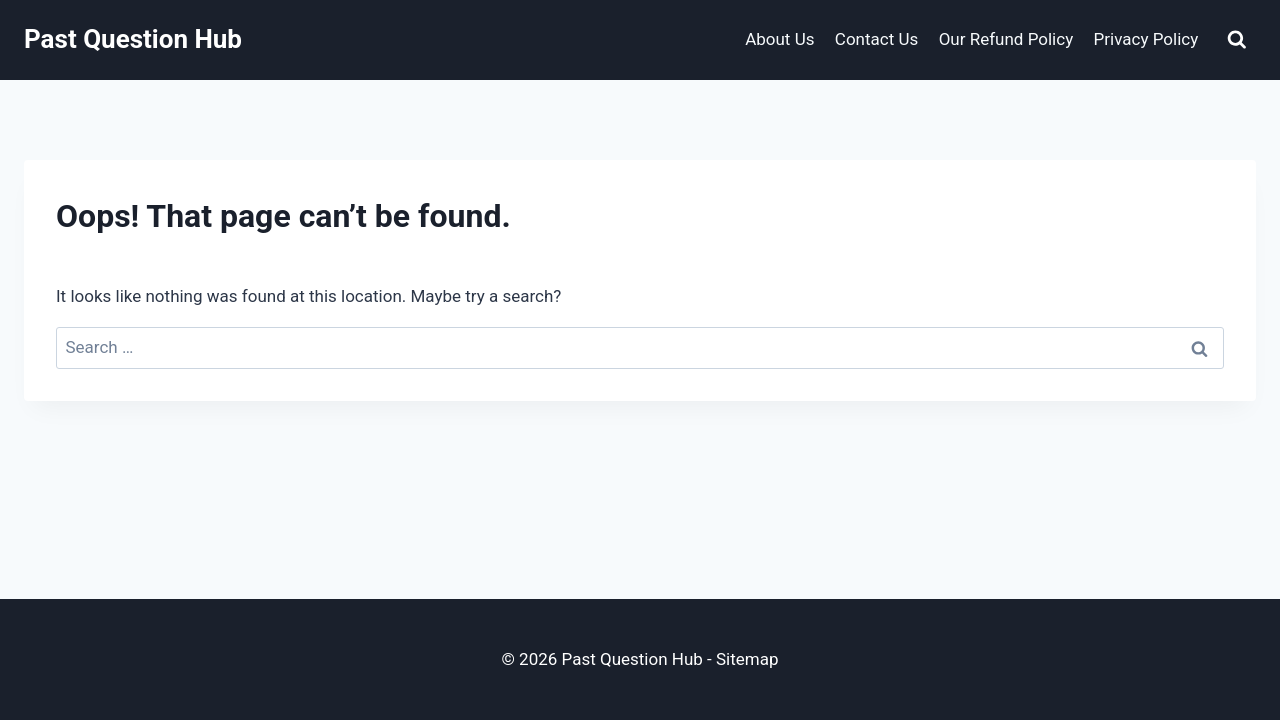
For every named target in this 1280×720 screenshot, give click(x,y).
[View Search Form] (1237, 40)
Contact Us (876, 39)
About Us (779, 39)
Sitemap (747, 659)
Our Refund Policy (1006, 39)
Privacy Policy (1146, 39)
